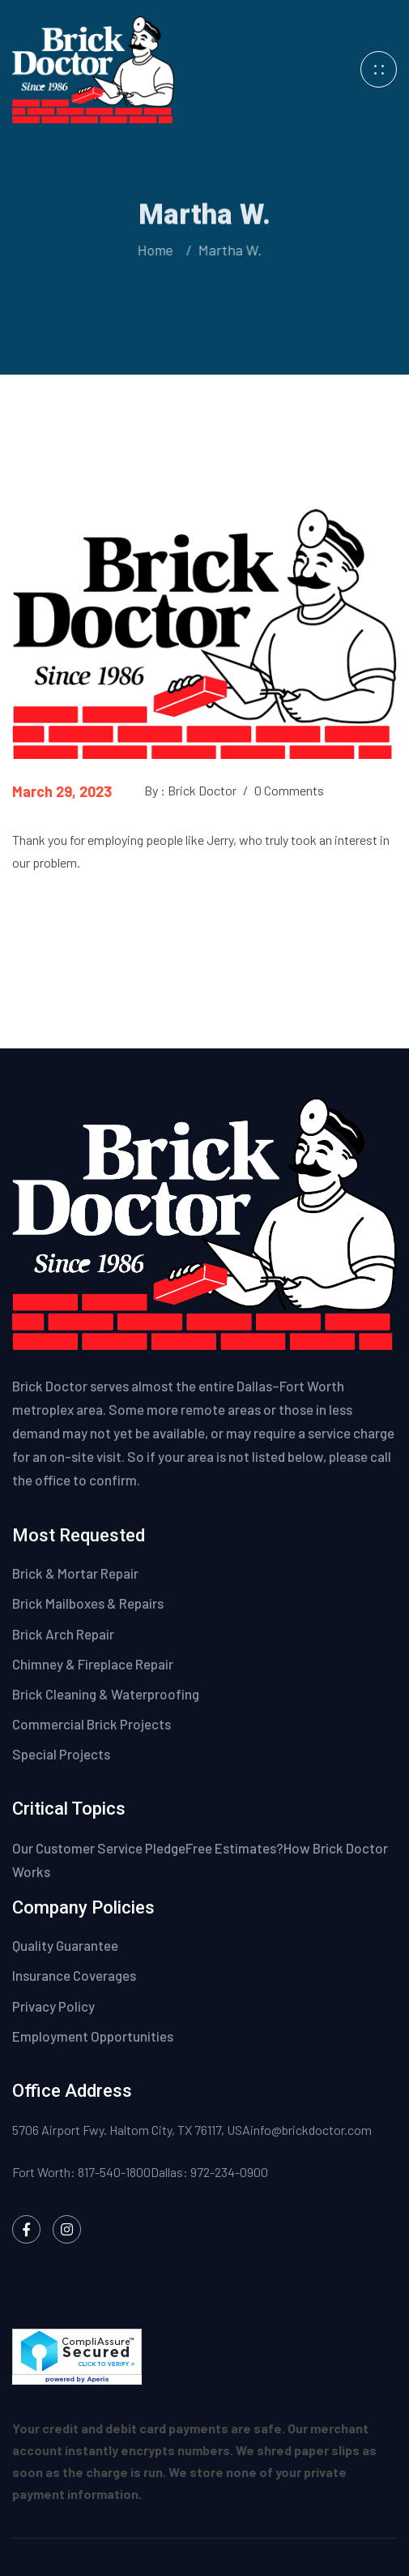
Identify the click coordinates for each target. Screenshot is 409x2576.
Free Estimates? (234, 1848)
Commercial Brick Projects (91, 1724)
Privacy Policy (54, 2006)
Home (153, 250)
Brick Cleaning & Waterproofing (105, 1694)
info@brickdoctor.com (311, 2129)
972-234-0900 (229, 2172)
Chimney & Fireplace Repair (92, 1664)
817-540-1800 (114, 2172)
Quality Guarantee (66, 1945)
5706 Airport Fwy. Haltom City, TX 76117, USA (131, 2129)
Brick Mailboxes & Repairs (88, 1603)
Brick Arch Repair (63, 1634)
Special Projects (61, 1754)
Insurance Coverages (75, 1975)
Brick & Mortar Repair (75, 1573)
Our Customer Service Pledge (98, 1848)
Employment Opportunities (92, 2036)
